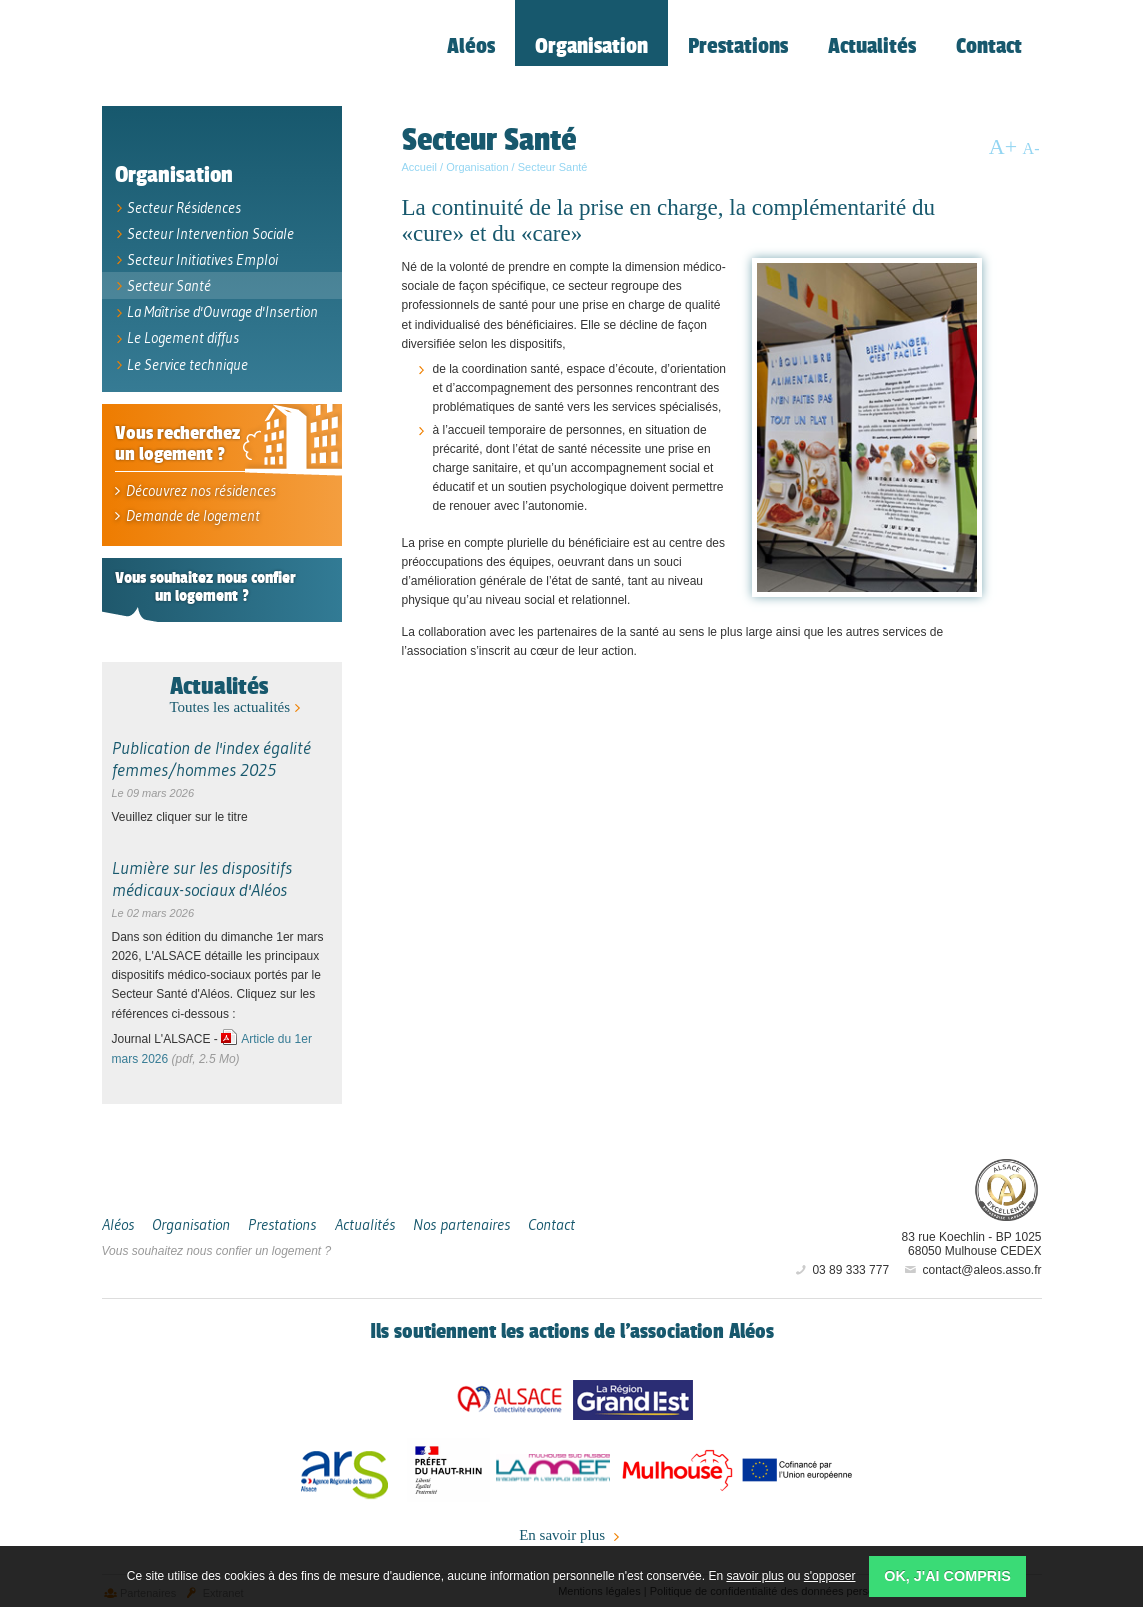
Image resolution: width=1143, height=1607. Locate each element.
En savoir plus (571, 1531)
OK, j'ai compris (947, 1576)
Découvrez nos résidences (194, 486)
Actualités (219, 680)
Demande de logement (185, 510)
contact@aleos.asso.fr (971, 1265)
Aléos (888, 1183)
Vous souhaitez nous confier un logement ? (217, 1246)
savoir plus (754, 1576)
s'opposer (830, 1576)
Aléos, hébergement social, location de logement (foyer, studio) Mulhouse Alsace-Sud (242, 56)
